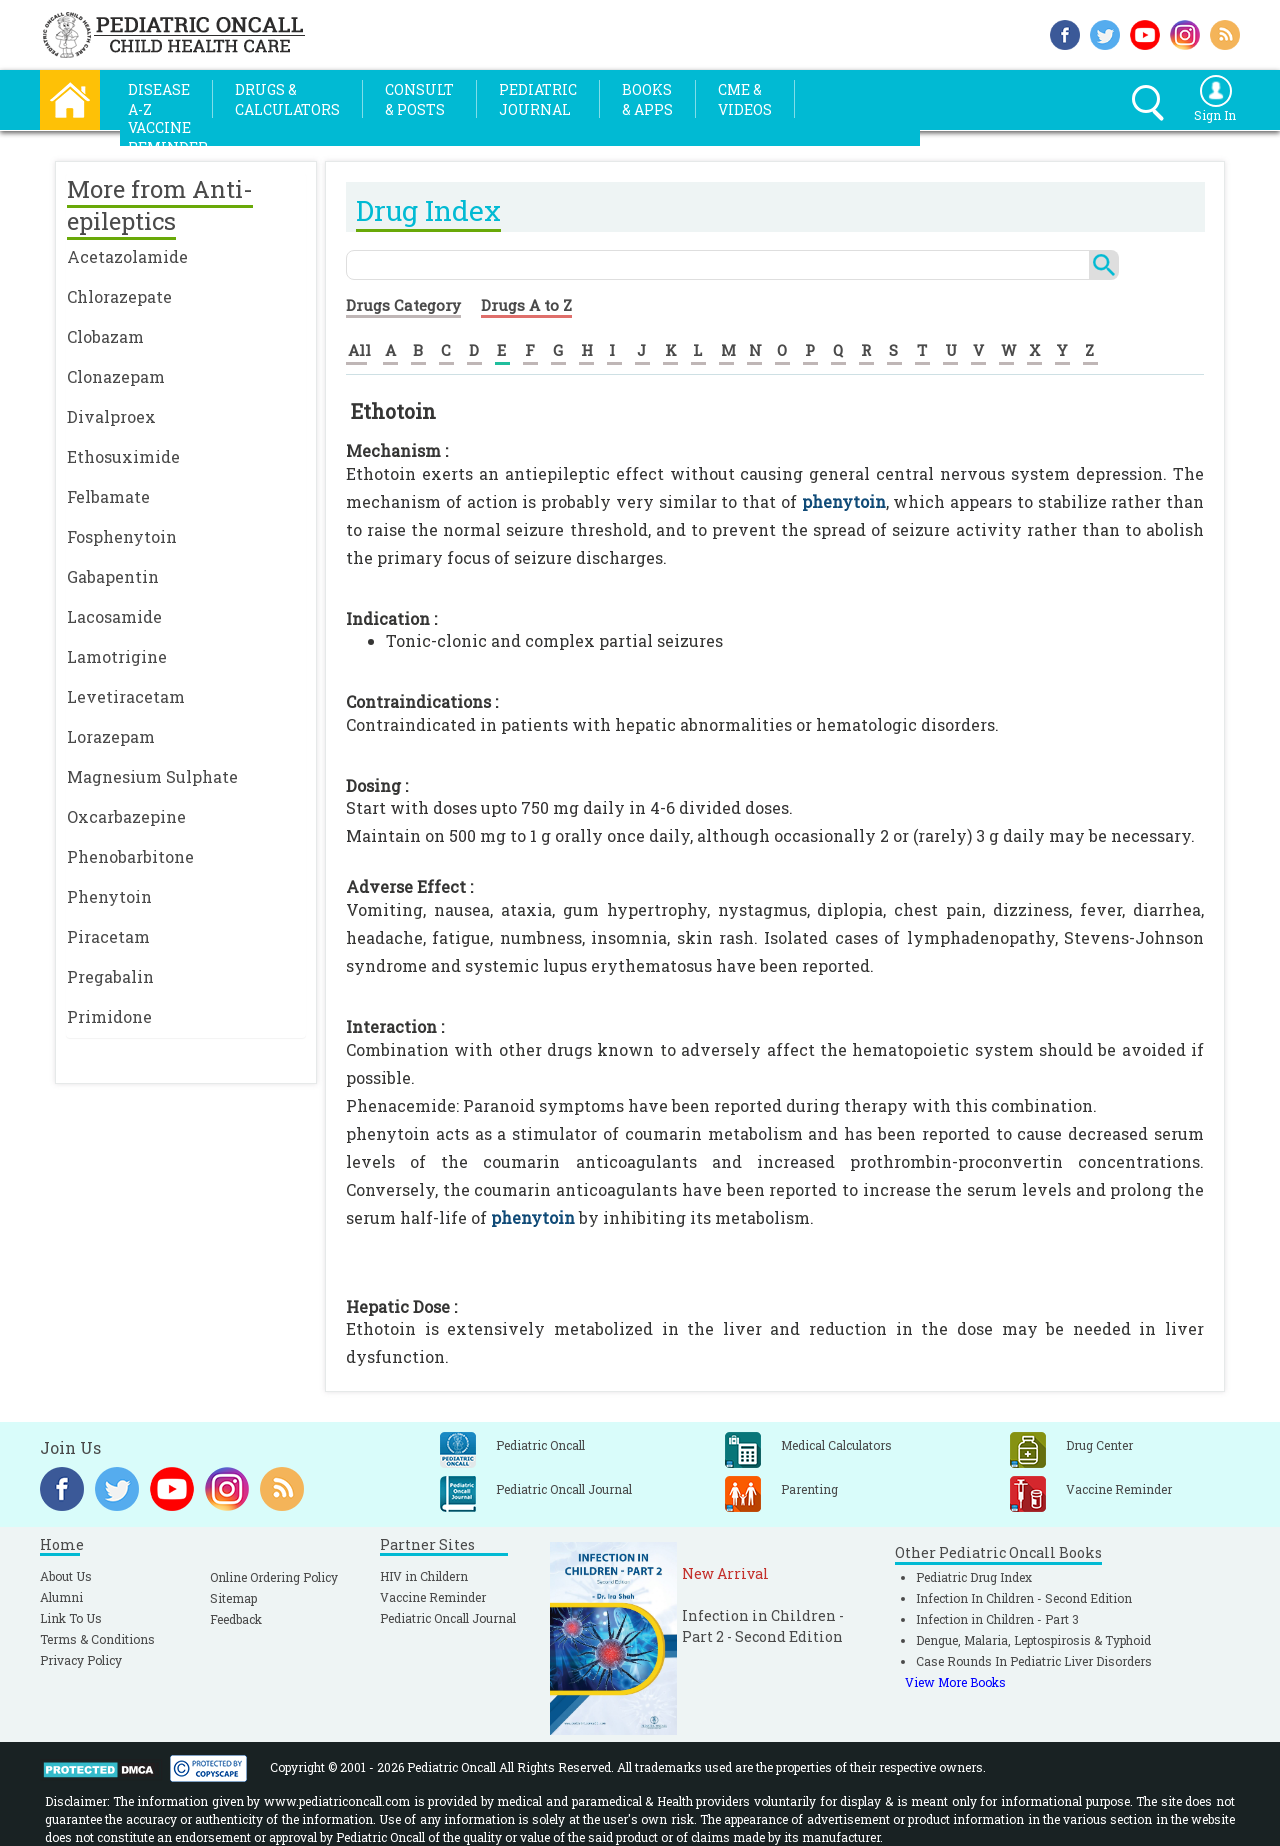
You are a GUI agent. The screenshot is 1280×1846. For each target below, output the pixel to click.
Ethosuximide (123, 456)
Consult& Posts (419, 99)
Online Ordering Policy (274, 1577)
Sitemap (233, 1598)
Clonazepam (116, 376)
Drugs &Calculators (287, 99)
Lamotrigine (117, 656)
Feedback (236, 1619)
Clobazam (105, 336)
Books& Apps (647, 99)
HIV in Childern (424, 1576)
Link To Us (71, 1618)
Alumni (61, 1597)
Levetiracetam (126, 696)
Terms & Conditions (97, 1639)
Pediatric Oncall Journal (448, 1618)
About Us (66, 1576)
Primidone (109, 1016)
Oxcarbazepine (126, 816)
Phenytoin (109, 896)
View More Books (955, 1682)
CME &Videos (745, 99)
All (359, 350)
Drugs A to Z (526, 305)
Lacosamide (114, 616)
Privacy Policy (81, 1660)
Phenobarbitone (130, 856)
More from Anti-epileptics (160, 205)
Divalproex (111, 416)
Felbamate (108, 496)
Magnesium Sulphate (152, 776)
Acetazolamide (127, 256)
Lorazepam (111, 736)
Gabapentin (113, 576)
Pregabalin (110, 976)
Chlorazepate (119, 296)
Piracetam (108, 936)
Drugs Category (403, 305)
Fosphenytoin (122, 536)
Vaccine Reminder (433, 1597)
